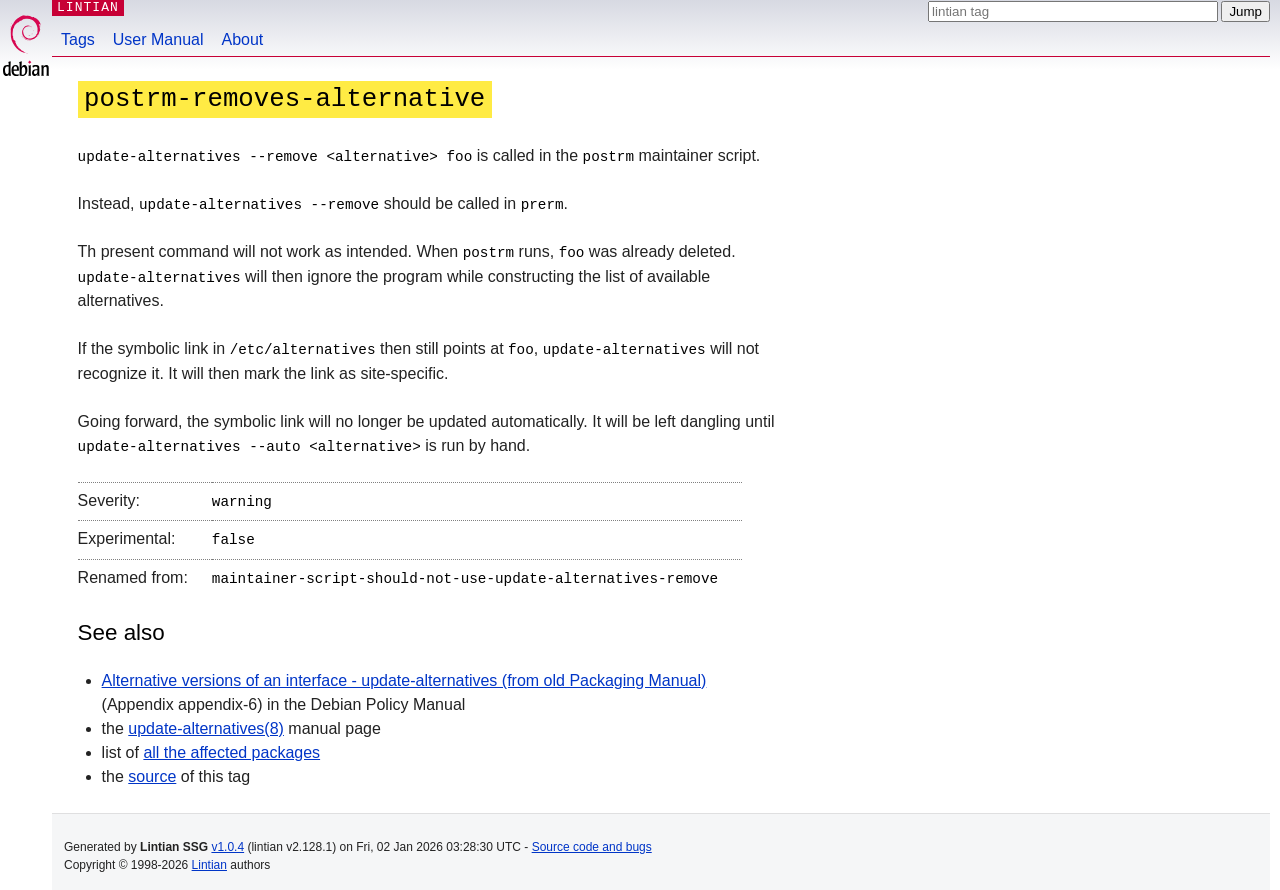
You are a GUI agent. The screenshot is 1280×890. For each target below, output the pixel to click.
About (243, 39)
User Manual (158, 39)
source (152, 767)
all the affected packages (231, 743)
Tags (78, 39)
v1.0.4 (227, 838)
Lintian (209, 856)
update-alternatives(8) (206, 719)
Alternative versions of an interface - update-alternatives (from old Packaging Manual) (404, 671)
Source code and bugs (592, 838)
